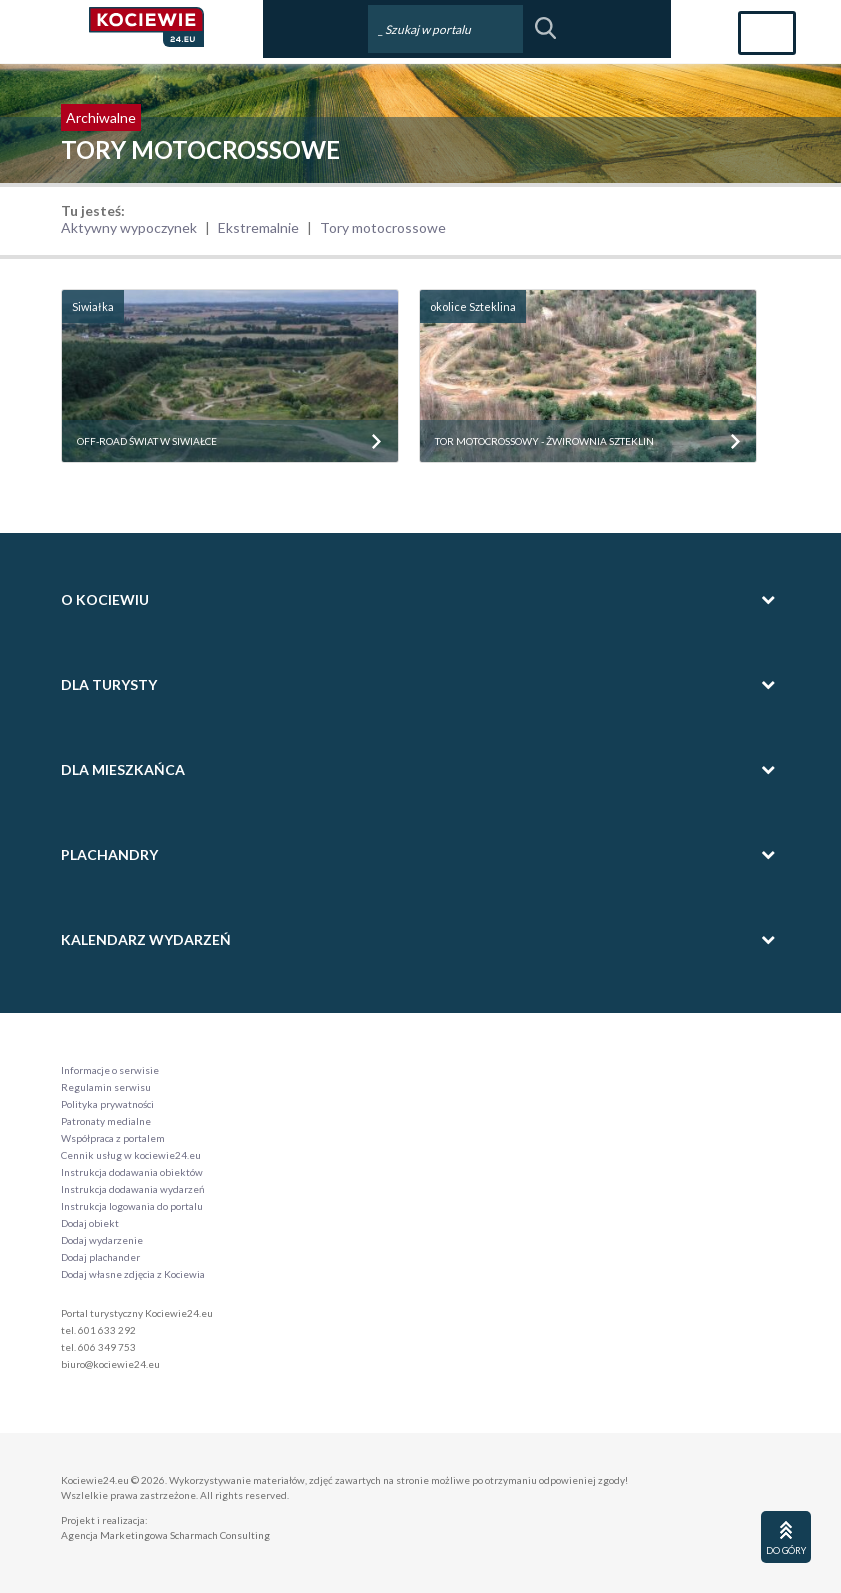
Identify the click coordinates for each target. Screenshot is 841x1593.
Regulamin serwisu (106, 1087)
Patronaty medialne (106, 1121)
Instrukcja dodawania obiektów (132, 1172)
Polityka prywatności (107, 1104)
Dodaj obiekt (90, 1223)
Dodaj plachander (100, 1257)
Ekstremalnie (258, 227)
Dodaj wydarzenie (102, 1240)
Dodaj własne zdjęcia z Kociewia (133, 1274)
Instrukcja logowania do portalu (132, 1206)
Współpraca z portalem (113, 1138)
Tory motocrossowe (383, 227)
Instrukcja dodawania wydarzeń (133, 1189)
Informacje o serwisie (110, 1070)
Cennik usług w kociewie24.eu (131, 1155)
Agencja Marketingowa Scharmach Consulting (165, 1535)
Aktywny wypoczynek (129, 227)
